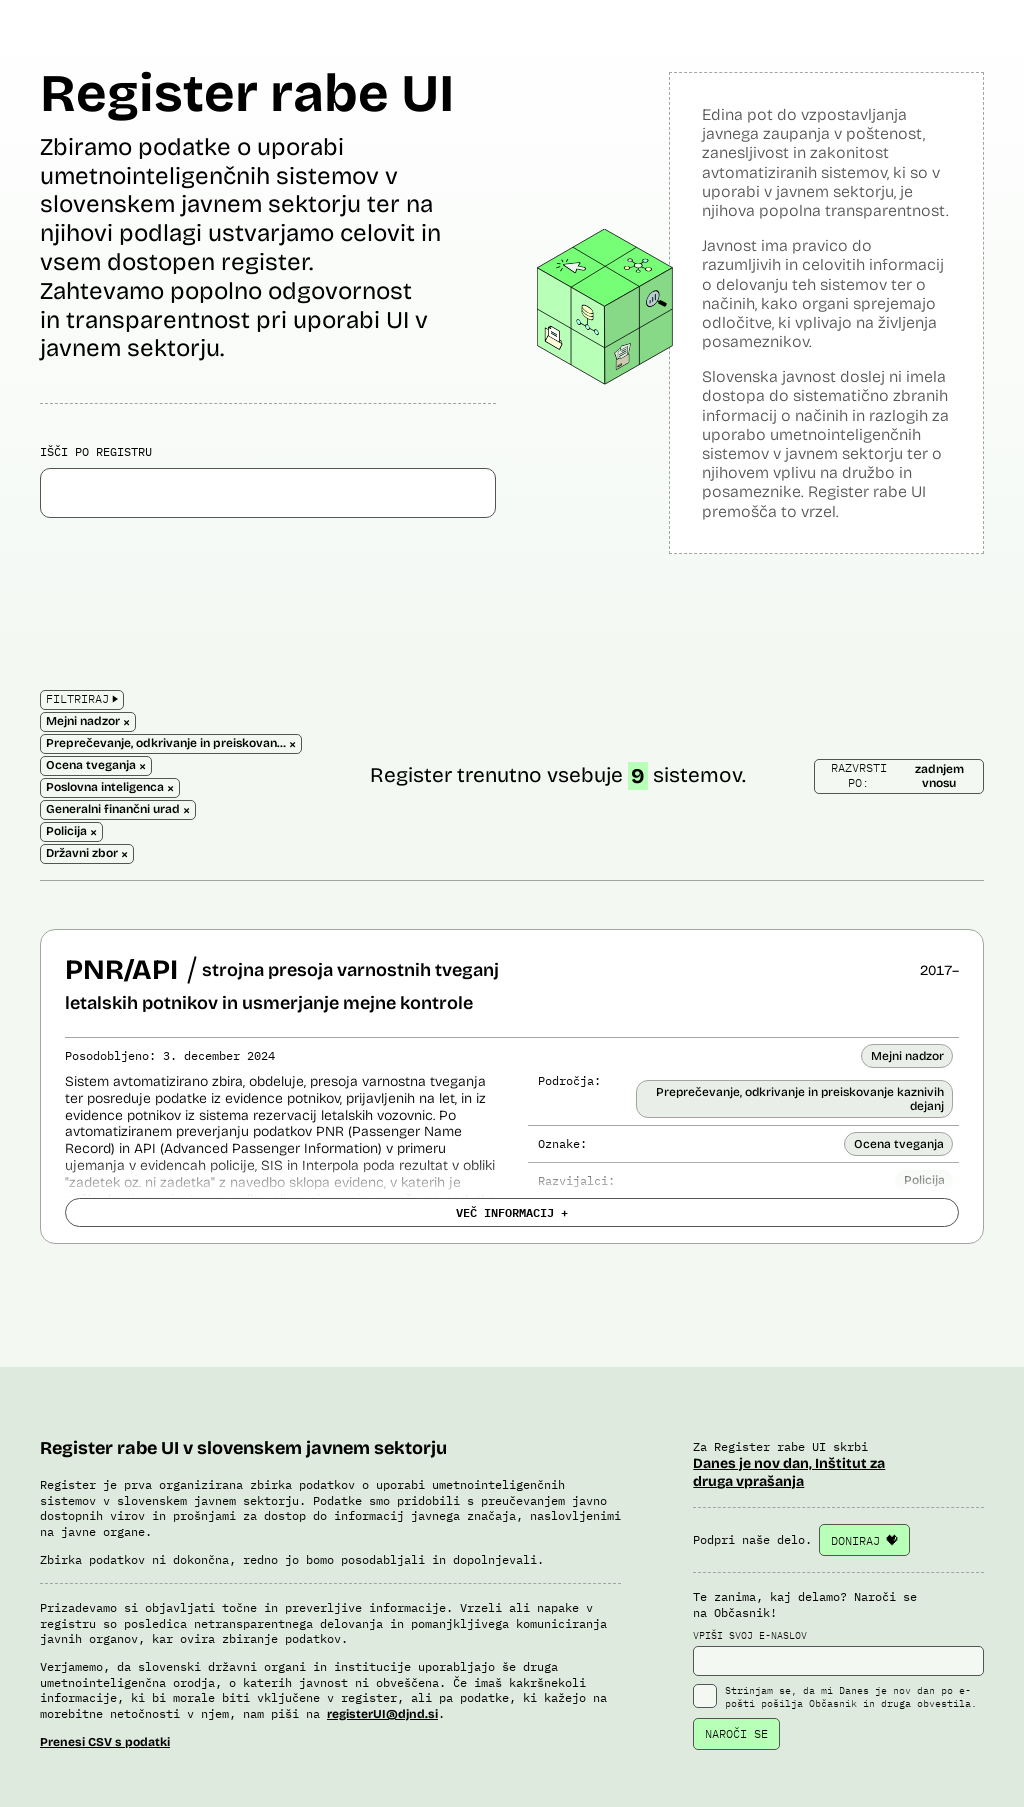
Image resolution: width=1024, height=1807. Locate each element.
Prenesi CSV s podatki (105, 1742)
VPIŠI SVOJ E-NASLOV (838, 1653)
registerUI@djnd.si (382, 1714)
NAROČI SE (736, 1733)
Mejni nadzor (907, 1056)
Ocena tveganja (899, 1144)
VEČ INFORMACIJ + (512, 1212)
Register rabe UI (247, 93)
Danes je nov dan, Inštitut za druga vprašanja (789, 1472)
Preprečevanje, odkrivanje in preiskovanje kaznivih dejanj (800, 1099)
